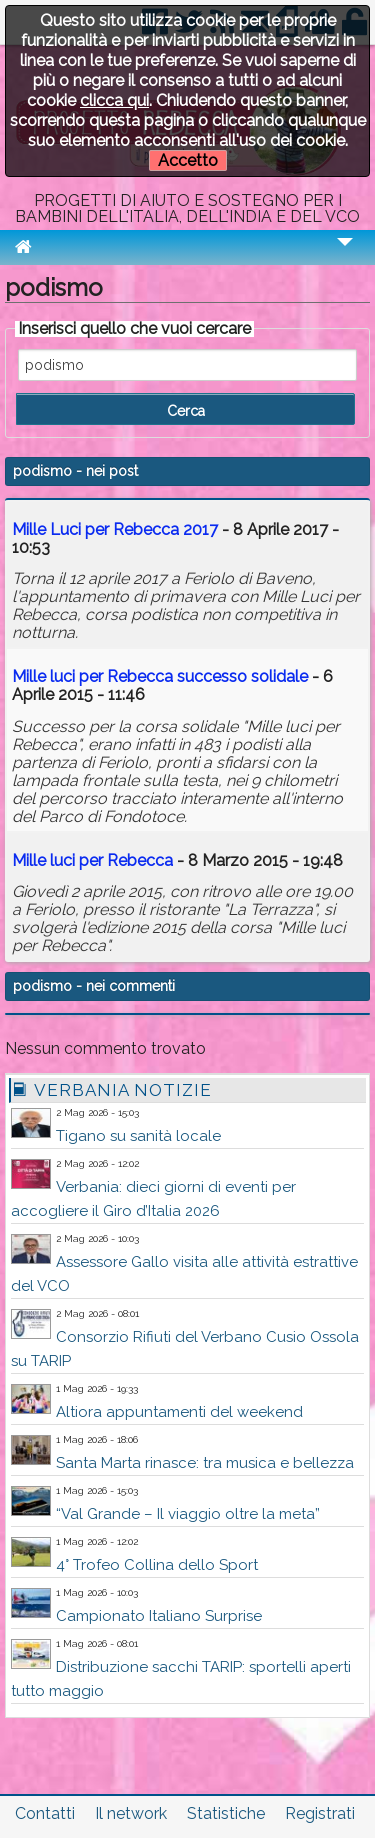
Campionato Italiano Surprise (159, 1616)
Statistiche (226, 1813)
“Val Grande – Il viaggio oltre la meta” (188, 1514)
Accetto (188, 160)
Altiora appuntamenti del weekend (179, 1412)
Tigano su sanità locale (138, 1136)
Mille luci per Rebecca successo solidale (160, 676)
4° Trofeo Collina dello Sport (157, 1565)
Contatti (45, 1813)
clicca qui (114, 100)
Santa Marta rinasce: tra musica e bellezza (205, 1463)
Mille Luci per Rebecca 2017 (115, 529)
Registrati (320, 1813)
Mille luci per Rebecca (92, 860)
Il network (131, 1813)
